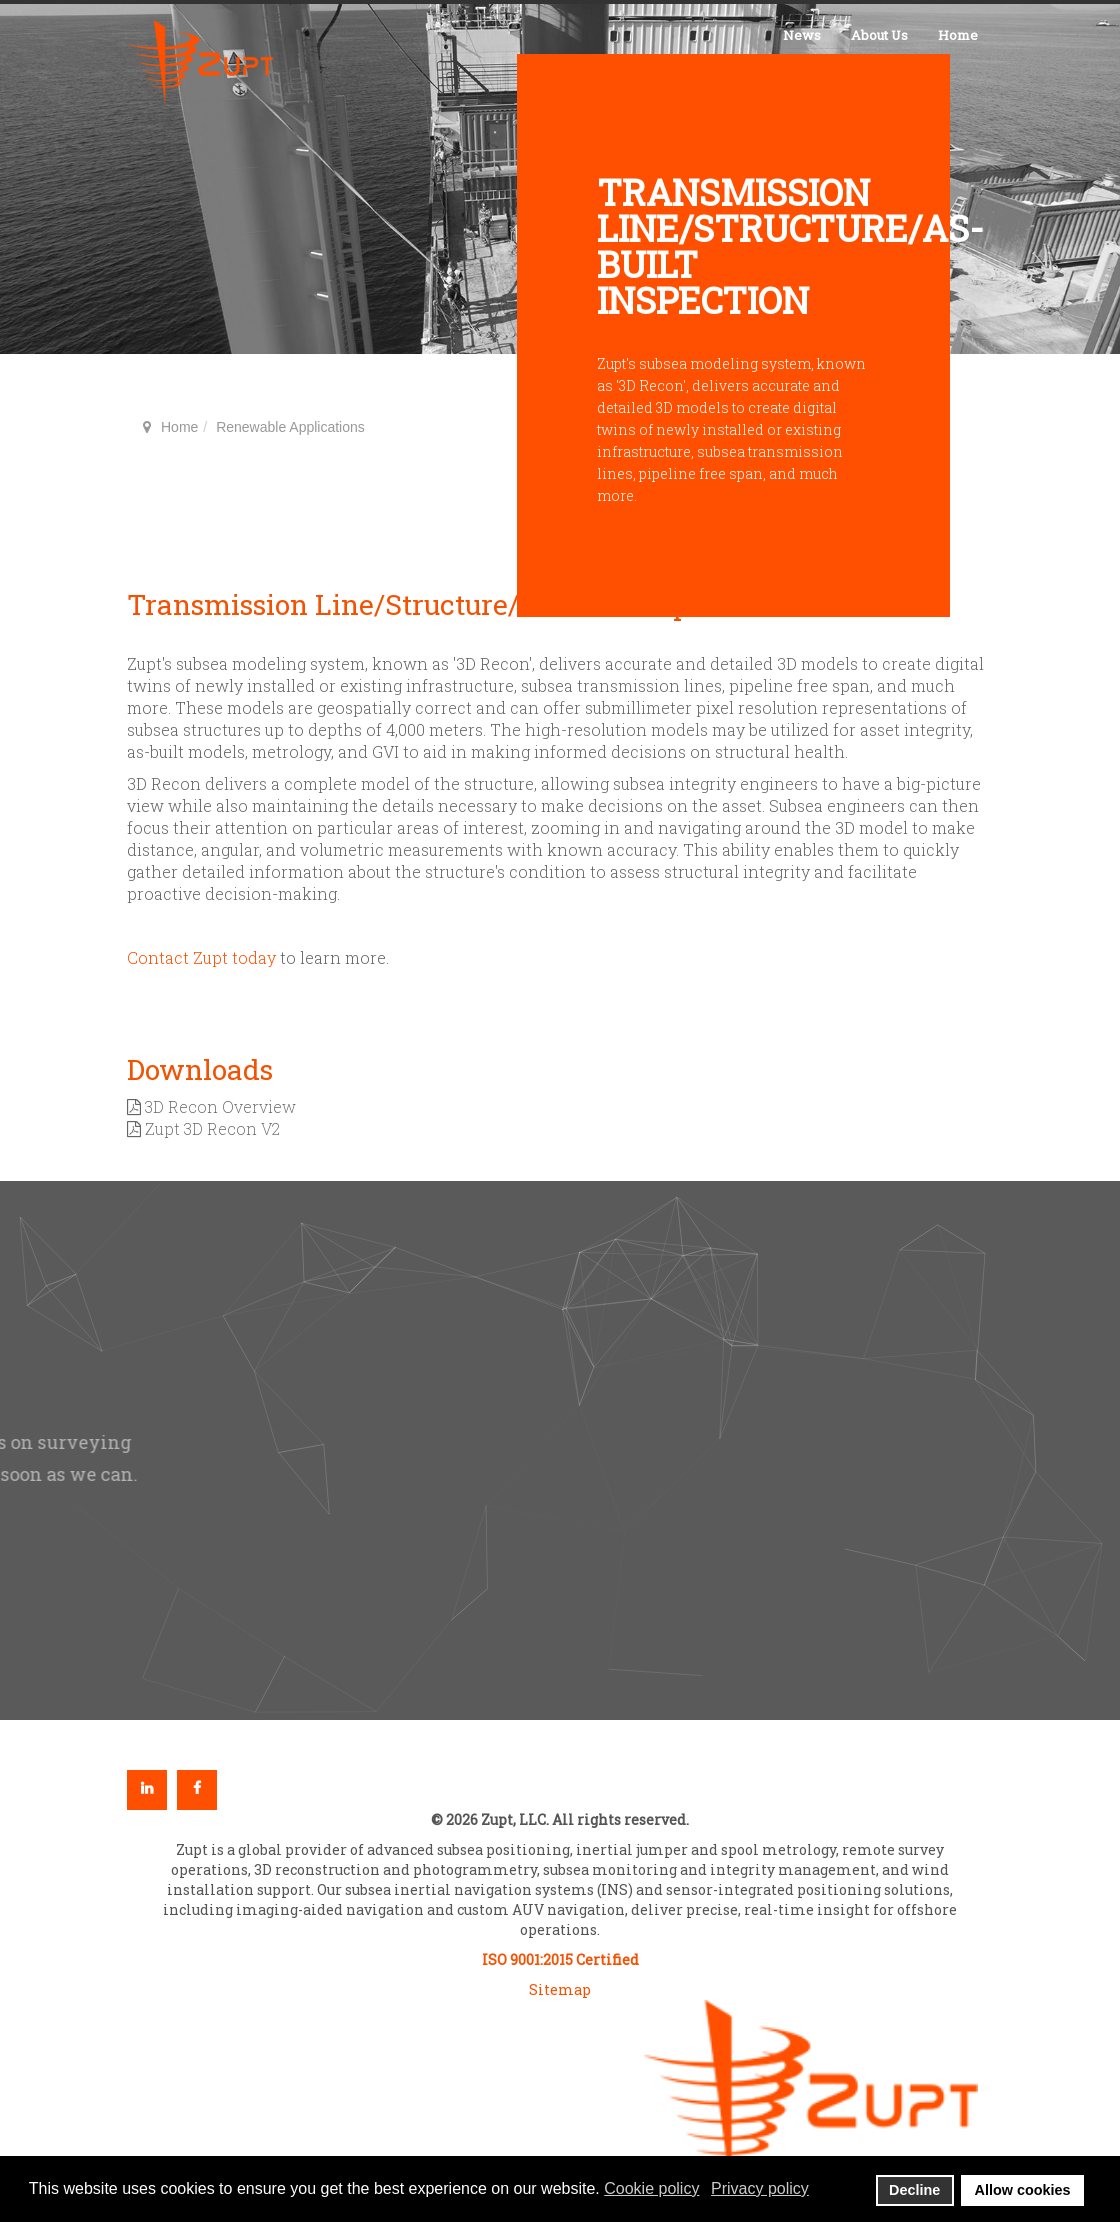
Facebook (197, 1790)
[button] (891, 1294)
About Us (879, 35)
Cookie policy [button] (651, 2188)
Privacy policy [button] (760, 2188)
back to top (959, 997)
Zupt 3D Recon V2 (203, 1128)
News (802, 35)
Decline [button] (914, 2190)
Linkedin (147, 1790)
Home (958, 35)
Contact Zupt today (201, 957)
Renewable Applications (290, 427)
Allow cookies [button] (1023, 2190)
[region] (560, 1450)
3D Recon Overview (211, 1106)
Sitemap (560, 1989)
